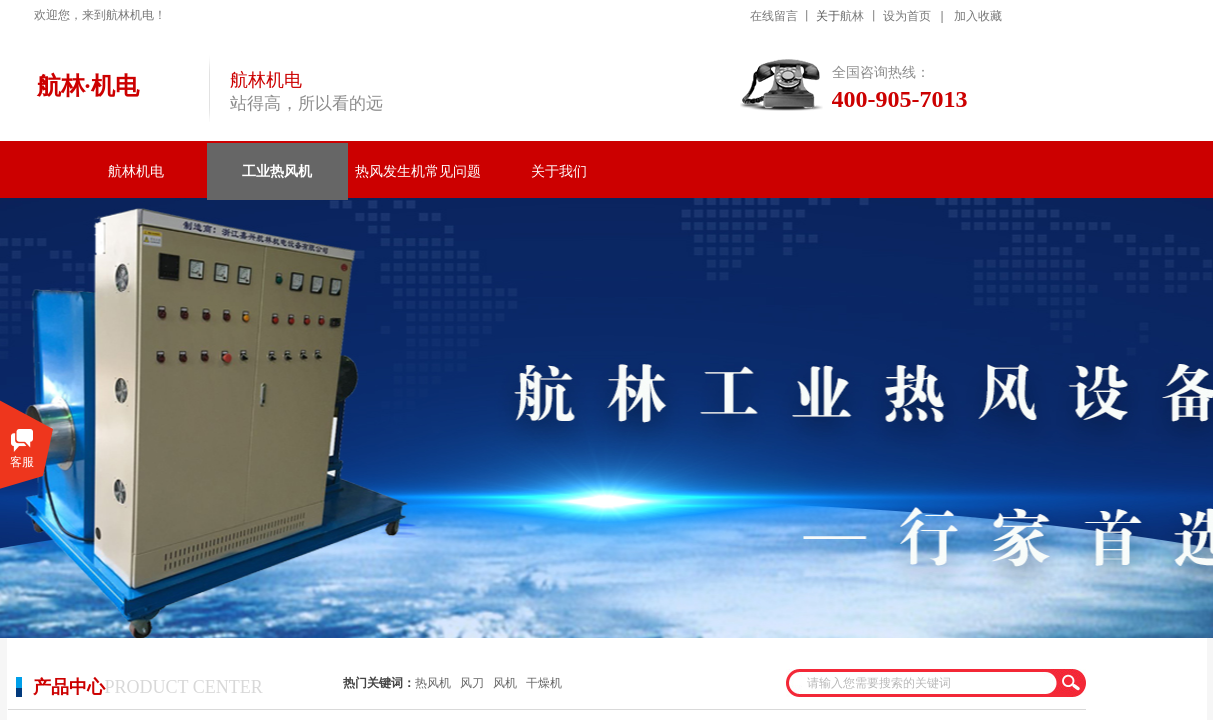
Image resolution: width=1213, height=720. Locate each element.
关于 (828, 16)
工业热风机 (277, 171)
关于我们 (559, 171)
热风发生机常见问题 (418, 171)
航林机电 (136, 171)
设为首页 (907, 16)
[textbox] (923, 683)
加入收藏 (978, 16)
